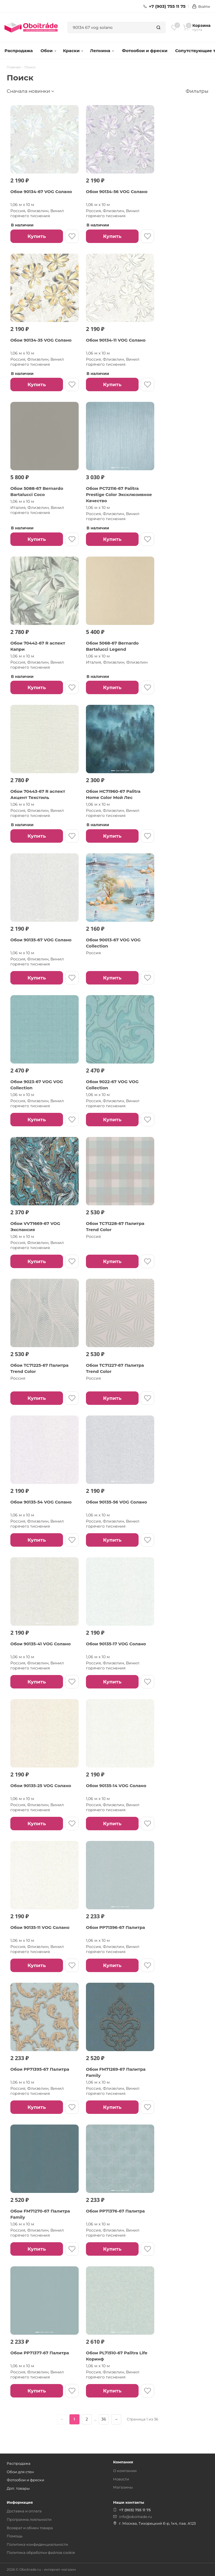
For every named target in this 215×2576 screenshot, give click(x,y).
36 (103, 2419)
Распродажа (18, 50)
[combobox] (110, 27)
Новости (121, 2479)
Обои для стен (20, 2472)
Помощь (14, 2536)
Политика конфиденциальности (37, 2544)
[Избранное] (174, 27)
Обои (49, 50)
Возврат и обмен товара (30, 2528)
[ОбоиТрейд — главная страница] (31, 27)
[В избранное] (72, 236)
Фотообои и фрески (144, 50)
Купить (36, 236)
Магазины (123, 2487)
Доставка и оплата (24, 2511)
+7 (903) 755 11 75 (164, 6)
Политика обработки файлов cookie (41, 2552)
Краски (73, 50)
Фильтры (197, 91)
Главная (13, 67)
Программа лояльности (29, 2519)
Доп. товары (18, 2488)
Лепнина (102, 50)
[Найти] (158, 27)
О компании (125, 2470)
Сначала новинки (28, 91)
